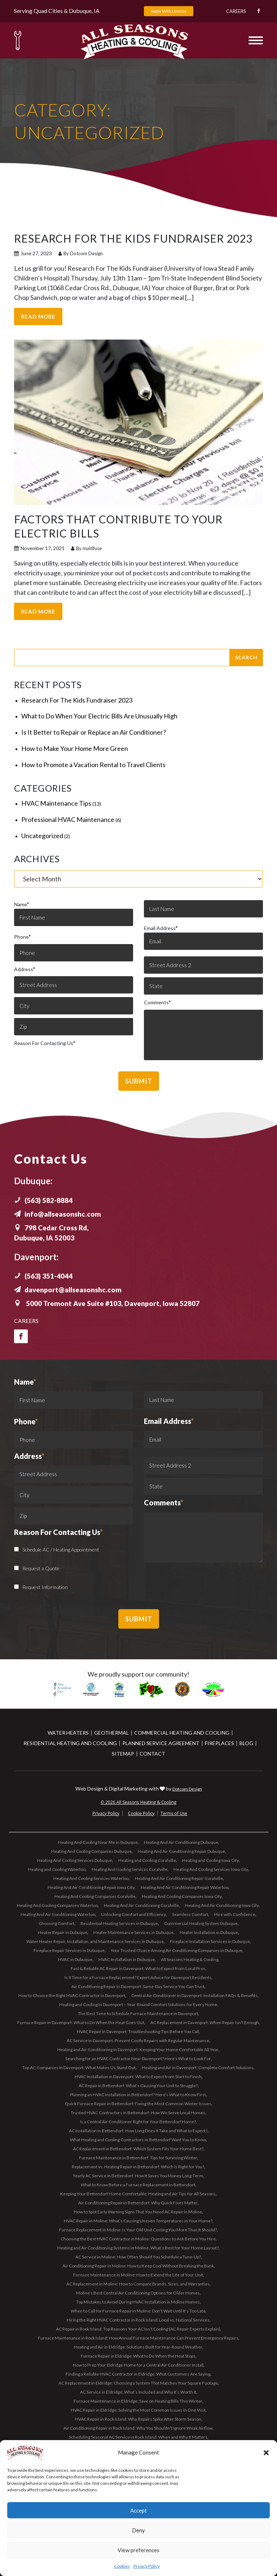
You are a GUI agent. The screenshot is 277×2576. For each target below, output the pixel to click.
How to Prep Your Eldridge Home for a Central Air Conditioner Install (138, 2364)
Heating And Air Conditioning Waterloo (58, 1913)
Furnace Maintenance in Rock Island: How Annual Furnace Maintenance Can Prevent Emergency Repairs (138, 2337)
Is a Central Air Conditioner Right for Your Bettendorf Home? (138, 2121)
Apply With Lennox (168, 10)
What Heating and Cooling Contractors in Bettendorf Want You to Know (138, 2139)
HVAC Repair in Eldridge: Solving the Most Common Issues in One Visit (138, 2409)
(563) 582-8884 (45, 1199)
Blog (246, 1742)
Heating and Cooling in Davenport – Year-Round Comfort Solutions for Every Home (138, 2003)
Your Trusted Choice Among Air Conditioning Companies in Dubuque (176, 1949)
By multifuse (86, 547)
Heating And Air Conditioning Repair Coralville (179, 1877)
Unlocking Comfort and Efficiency (133, 1913)
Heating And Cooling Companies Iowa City (182, 1895)
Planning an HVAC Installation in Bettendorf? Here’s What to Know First (138, 2094)
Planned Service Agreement (160, 1742)
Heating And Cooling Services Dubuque (74, 1859)
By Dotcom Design (80, 253)
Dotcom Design (187, 1788)
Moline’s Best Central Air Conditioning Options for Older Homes (138, 2292)
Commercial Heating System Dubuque (201, 1922)
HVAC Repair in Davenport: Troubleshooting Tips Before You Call (138, 2030)
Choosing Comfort (56, 1922)
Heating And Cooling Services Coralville (129, 1868)
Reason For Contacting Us (44, 1042)
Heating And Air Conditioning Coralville (141, 1904)
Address (24, 968)
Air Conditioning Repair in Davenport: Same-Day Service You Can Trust (138, 1985)
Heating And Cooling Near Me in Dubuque (98, 1841)
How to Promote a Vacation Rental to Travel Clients (93, 764)
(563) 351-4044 (45, 1275)
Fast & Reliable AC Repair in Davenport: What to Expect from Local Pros (138, 1967)
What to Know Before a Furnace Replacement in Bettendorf (138, 2184)
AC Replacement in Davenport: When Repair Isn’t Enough (204, 2021)
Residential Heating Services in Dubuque (119, 1922)
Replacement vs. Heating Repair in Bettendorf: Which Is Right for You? (138, 2166)
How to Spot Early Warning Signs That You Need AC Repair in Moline (138, 2211)
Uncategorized (42, 835)
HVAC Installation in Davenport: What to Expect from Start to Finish (138, 2076)
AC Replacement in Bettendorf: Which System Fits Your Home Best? (138, 2148)
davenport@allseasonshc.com (70, 1289)
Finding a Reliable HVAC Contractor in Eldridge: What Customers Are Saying (138, 2373)
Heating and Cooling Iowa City (210, 1859)
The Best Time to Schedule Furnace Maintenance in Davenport (138, 2012)
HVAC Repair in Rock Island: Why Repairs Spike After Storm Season (138, 2418)
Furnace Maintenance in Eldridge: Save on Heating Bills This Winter (138, 2400)
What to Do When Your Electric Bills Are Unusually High (99, 715)
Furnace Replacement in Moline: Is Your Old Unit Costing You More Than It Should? (138, 2229)
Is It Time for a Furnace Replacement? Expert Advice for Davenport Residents (138, 1976)
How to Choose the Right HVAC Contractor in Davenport (71, 1994)
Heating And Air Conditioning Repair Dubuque (181, 1850)
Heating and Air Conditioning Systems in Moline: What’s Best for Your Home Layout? (138, 2247)
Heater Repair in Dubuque (62, 1931)
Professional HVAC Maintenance (67, 819)
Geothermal (111, 1732)
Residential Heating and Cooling (70, 1742)
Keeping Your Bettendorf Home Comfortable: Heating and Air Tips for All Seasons (138, 2193)
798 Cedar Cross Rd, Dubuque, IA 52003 (53, 1232)
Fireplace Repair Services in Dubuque (69, 1949)
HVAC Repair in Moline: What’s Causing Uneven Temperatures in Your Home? (138, 2220)
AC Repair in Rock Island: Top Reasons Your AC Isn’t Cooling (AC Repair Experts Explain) (138, 2328)
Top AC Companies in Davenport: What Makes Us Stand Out (79, 2067)
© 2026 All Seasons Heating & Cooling (138, 1801)
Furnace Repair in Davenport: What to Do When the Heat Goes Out (80, 2021)
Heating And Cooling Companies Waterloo (57, 1904)
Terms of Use (174, 1813)
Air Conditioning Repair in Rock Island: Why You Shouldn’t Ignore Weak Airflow (137, 2427)
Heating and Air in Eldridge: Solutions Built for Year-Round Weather (138, 2346)
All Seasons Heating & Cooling (189, 1958)
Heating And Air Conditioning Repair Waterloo (184, 1886)
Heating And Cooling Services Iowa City (210, 1868)
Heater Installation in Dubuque (209, 1931)
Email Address (203, 936)
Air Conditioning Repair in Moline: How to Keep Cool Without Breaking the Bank (138, 2265)
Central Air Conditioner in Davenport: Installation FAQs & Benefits (194, 1994)
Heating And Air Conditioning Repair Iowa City (91, 1886)
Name (73, 912)
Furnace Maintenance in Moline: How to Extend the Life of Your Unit (138, 2274)
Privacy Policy (146, 2566)
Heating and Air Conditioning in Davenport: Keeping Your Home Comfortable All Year (138, 2048)
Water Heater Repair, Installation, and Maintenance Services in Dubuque (95, 1940)
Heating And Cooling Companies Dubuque (91, 1850)
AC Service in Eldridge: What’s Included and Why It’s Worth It (138, 2391)
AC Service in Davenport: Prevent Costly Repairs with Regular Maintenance (138, 2039)
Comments (157, 1002)
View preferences (138, 2550)
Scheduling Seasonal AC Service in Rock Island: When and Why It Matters (138, 2436)
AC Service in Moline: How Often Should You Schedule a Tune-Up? (138, 2256)
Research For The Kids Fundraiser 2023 (76, 699)
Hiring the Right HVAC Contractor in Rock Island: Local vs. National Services (138, 2319)
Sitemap (123, 1753)
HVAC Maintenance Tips (56, 802)
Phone (22, 936)
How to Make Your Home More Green (74, 748)
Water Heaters (68, 1732)
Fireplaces (219, 1742)
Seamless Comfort (190, 1913)
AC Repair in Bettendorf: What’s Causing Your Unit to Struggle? (138, 2085)
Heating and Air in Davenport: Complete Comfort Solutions (198, 2067)
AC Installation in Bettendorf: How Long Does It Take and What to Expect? (138, 2130)
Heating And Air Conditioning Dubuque (181, 1841)
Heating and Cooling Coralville (147, 1859)
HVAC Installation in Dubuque (126, 1958)
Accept (138, 2510)
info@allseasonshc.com (59, 1213)
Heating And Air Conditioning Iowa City (222, 1904)
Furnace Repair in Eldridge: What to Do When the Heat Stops (138, 2355)
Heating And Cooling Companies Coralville (95, 1895)
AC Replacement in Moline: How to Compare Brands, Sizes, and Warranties (138, 2283)
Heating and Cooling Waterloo (56, 1868)
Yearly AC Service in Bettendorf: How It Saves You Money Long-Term (138, 2175)
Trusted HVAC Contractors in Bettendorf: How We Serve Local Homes (138, 2112)
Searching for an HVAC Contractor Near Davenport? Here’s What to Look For (138, 2058)
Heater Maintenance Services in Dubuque (133, 1931)
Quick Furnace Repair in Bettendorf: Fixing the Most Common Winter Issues (138, 2103)
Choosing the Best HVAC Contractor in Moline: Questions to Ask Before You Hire (138, 2238)
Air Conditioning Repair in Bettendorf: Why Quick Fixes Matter (138, 2202)
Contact (152, 1753)
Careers (232, 10)
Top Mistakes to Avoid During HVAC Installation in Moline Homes (138, 2301)
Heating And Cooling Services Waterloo (91, 1877)
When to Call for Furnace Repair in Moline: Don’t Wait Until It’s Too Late (138, 2310)
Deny (138, 2530)
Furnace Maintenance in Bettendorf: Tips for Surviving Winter (138, 2157)
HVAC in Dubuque (75, 1958)
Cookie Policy (141, 1813)
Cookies (122, 2566)
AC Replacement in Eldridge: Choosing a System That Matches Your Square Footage (138, 2382)
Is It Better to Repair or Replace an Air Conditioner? (93, 731)
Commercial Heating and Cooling (181, 1732)
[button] (266, 2452)
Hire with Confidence (234, 1913)
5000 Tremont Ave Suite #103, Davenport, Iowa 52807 (112, 1302)
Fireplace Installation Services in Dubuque (210, 1940)
